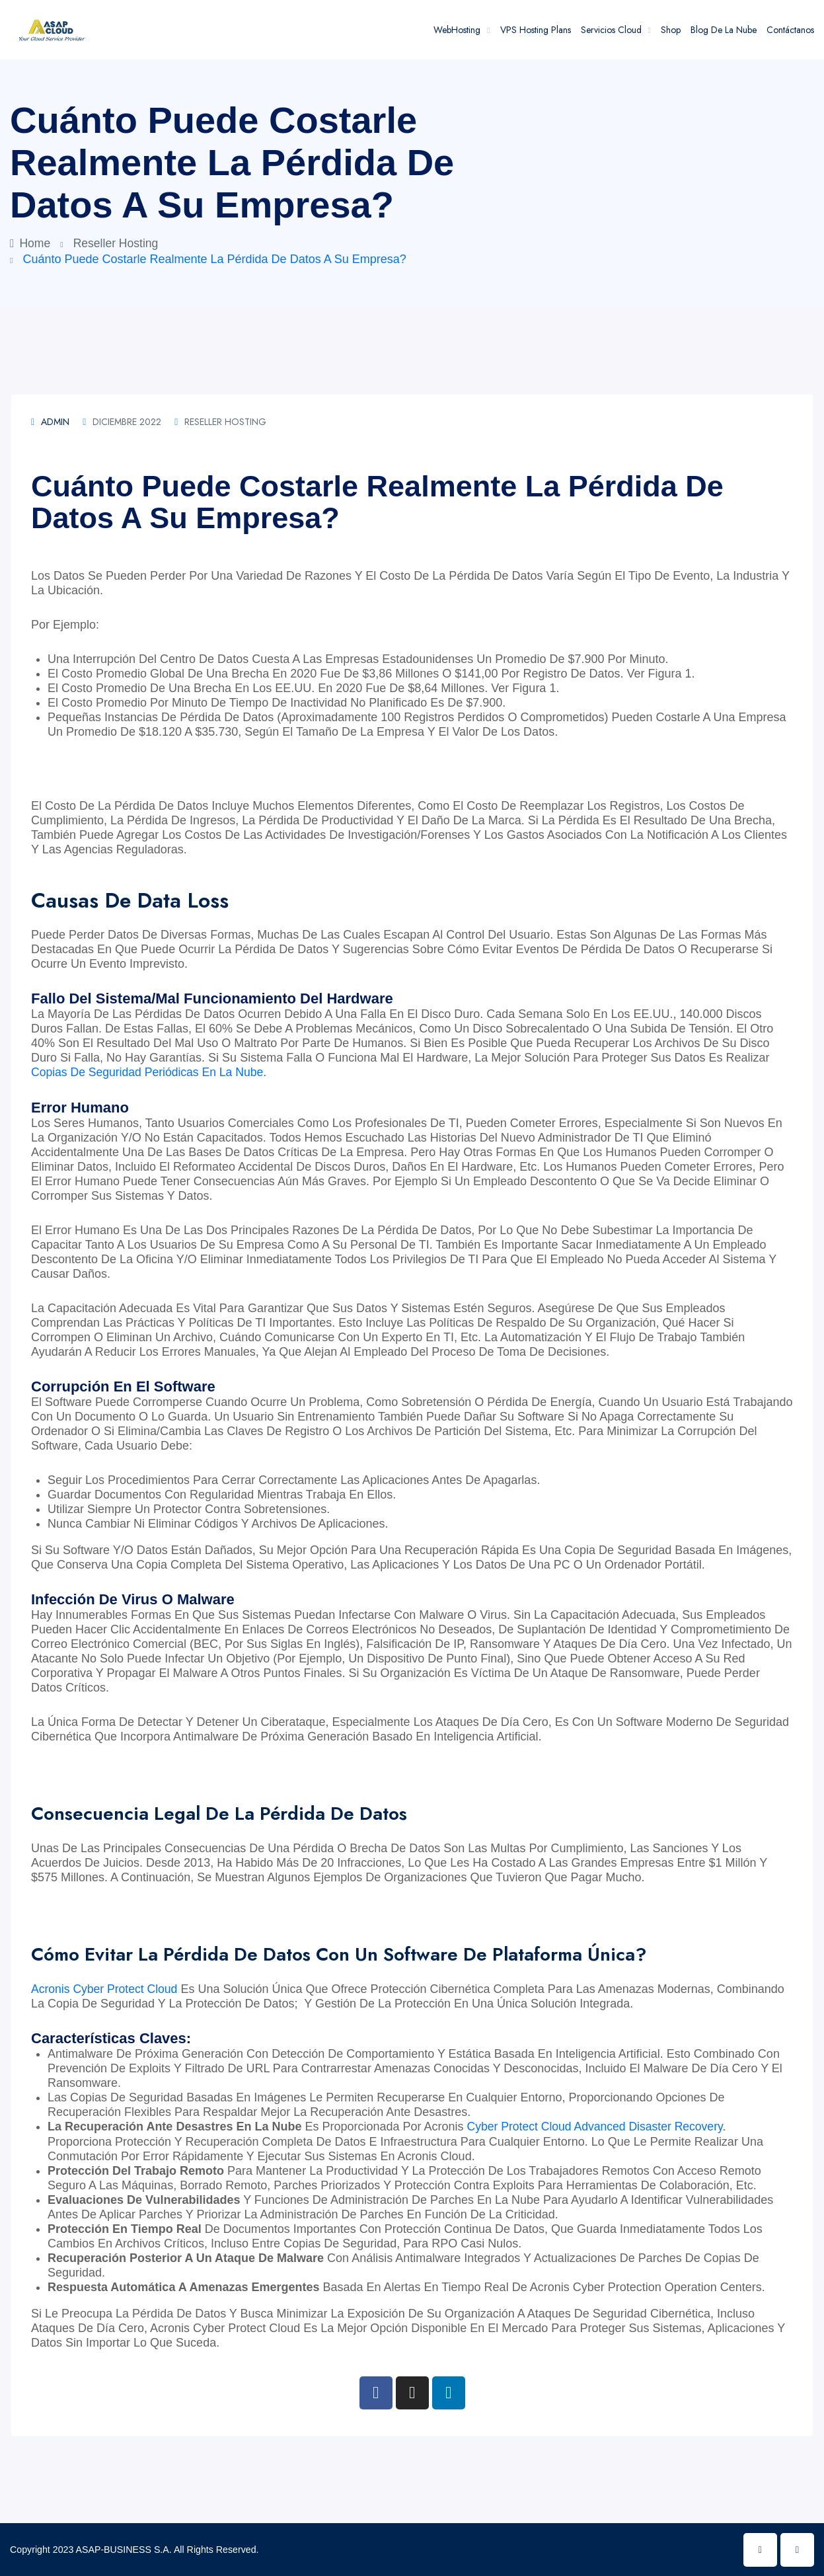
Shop (671, 29)
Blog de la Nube (724, 29)
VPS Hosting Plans (535, 29)
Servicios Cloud (611, 29)
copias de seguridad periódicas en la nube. (151, 1072)
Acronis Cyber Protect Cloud (106, 1988)
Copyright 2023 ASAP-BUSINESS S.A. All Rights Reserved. (132, 2549)
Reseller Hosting (117, 243)
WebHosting (456, 29)
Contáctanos (790, 29)
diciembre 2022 (122, 421)
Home (31, 243)
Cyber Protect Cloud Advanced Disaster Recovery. (600, 2125)
